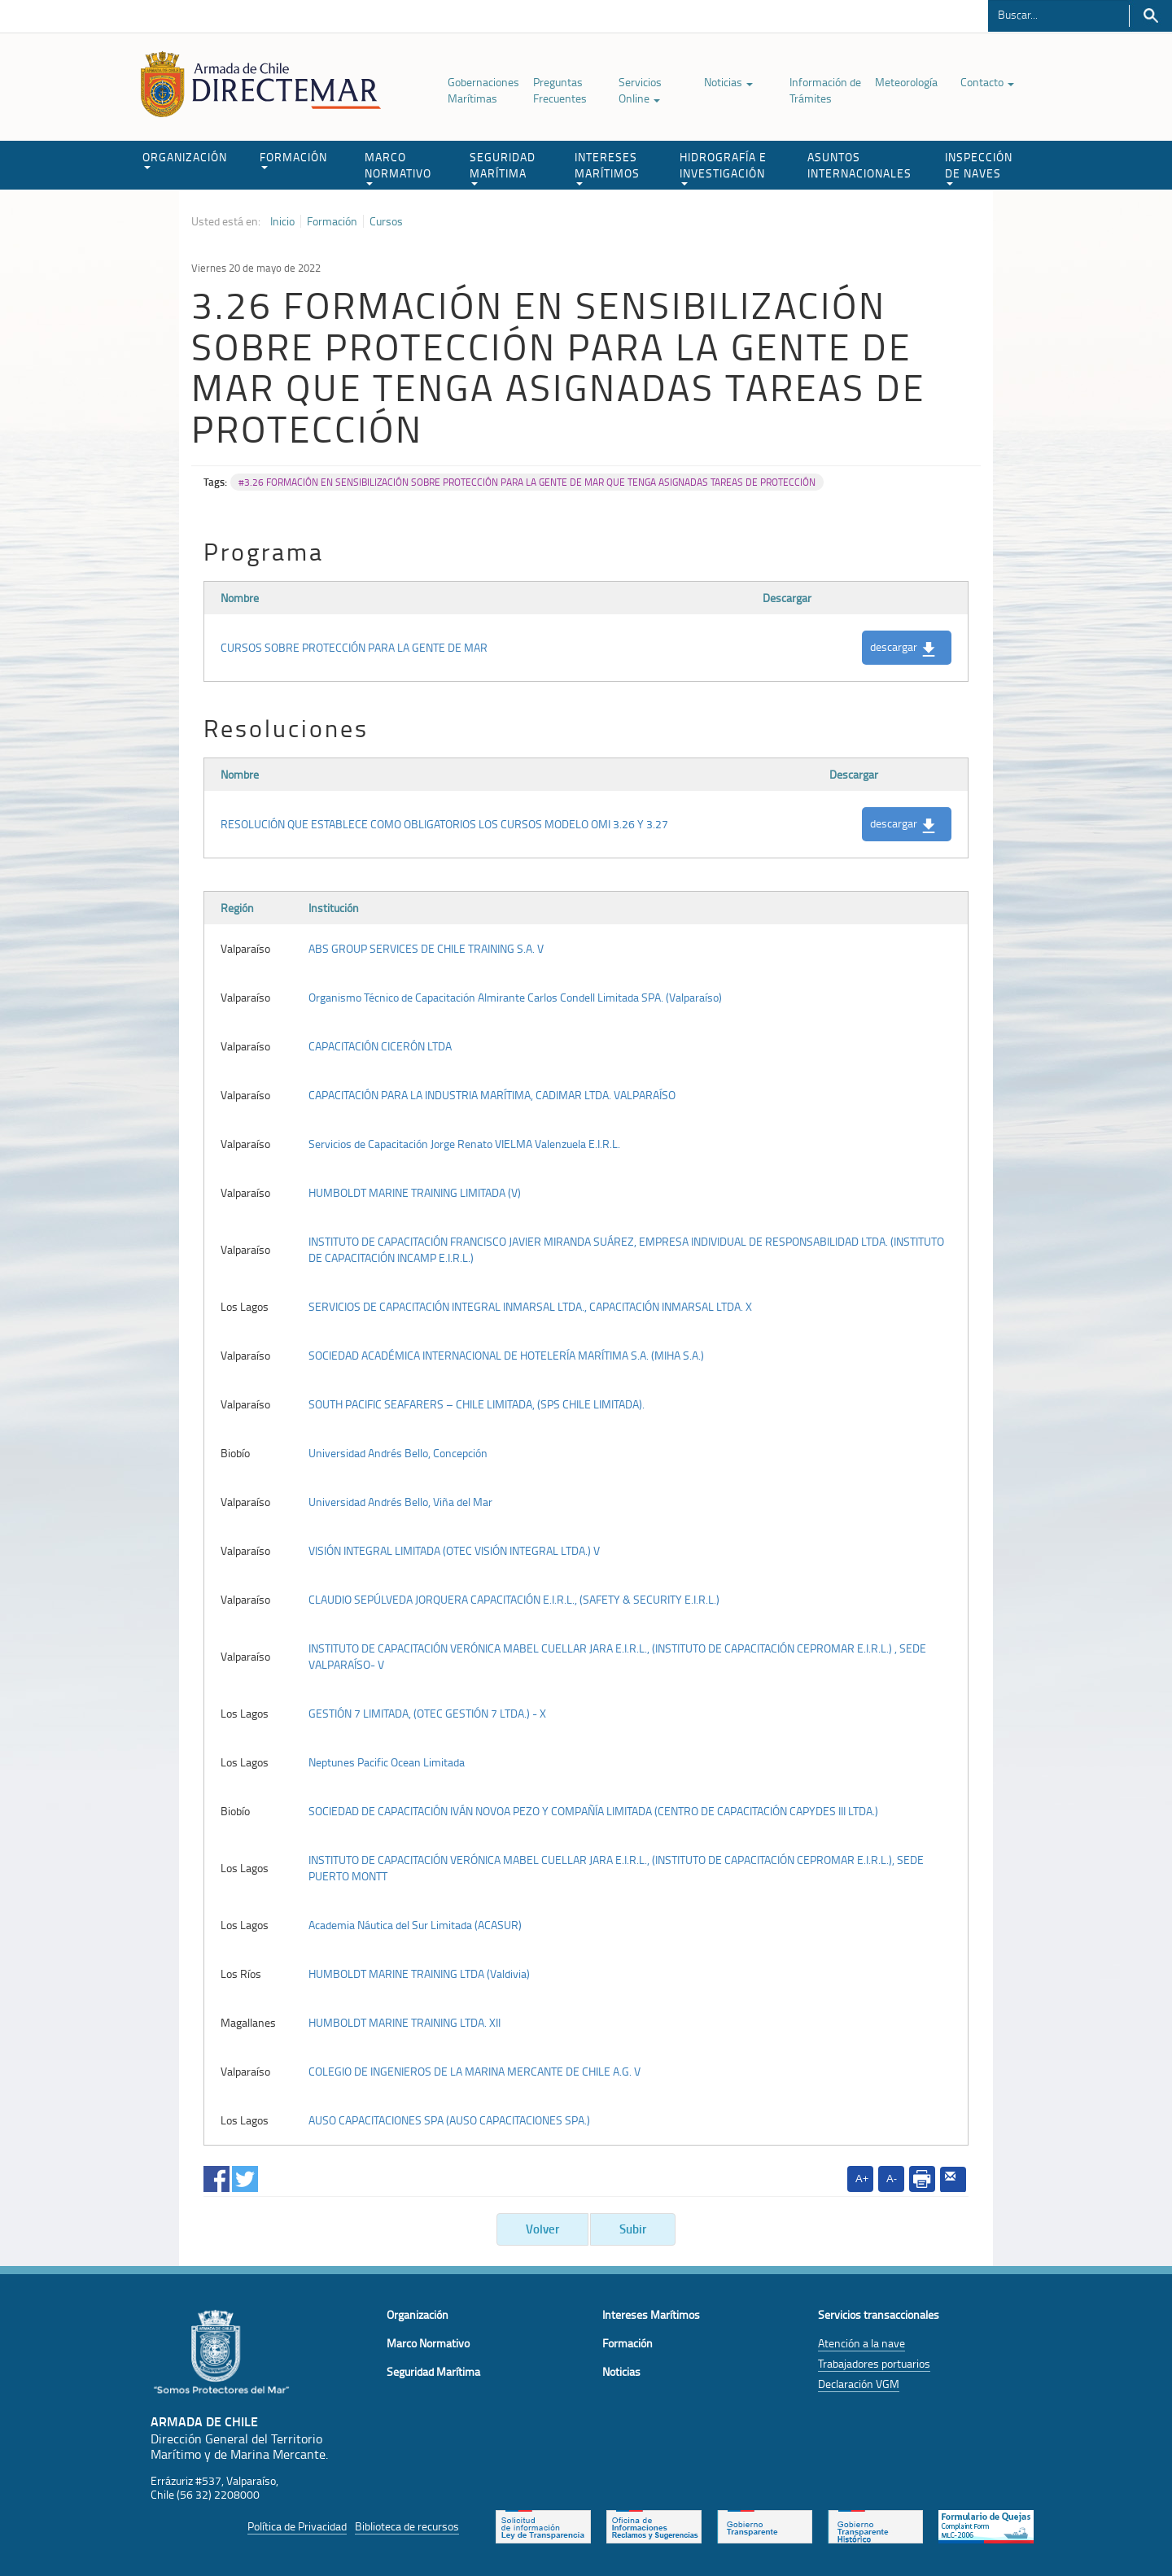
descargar (903, 648)
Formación (332, 221)
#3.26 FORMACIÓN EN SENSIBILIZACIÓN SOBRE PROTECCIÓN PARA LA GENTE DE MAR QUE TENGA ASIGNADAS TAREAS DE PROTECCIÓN (527, 482)
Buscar (1150, 16)
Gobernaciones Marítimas (483, 90)
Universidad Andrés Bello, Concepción (398, 1452)
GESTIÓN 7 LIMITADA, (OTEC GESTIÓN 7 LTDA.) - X (427, 1713)
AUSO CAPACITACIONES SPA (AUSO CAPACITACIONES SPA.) (449, 2120)
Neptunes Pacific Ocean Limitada (386, 1762)
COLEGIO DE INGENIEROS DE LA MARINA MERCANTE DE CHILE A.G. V (474, 2071)
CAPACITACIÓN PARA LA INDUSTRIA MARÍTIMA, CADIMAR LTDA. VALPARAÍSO (492, 1094)
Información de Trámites (825, 90)
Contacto (987, 82)
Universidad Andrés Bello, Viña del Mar (400, 1501)
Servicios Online (640, 90)
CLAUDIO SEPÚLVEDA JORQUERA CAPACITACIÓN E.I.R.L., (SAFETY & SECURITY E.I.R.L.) (513, 1599)
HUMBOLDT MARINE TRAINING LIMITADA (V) (414, 1192)
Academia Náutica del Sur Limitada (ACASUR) (415, 1924)
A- (891, 2178)
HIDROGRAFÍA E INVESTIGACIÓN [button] (723, 167)
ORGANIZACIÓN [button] (184, 159)
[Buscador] (1058, 14)
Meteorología (906, 82)
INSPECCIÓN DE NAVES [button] (978, 167)
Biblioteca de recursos (407, 2526)
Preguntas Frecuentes (560, 90)
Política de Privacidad (297, 2526)
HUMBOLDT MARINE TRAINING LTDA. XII (404, 2022)
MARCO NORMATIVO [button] (398, 167)
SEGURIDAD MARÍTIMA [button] (503, 167)
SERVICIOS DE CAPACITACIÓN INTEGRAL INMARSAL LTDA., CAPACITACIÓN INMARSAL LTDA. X (530, 1306)
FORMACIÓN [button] (293, 159)
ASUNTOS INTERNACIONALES (859, 165)
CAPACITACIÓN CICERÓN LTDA (380, 1046)
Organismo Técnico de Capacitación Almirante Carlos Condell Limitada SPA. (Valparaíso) (515, 997)
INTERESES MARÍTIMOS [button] (607, 167)
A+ (861, 2178)
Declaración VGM (858, 2383)
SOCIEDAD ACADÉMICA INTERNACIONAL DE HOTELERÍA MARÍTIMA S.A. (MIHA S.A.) (506, 1355)
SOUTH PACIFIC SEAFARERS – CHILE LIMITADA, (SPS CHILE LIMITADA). (476, 1404)
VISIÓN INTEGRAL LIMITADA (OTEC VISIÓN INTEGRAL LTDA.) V (454, 1550)
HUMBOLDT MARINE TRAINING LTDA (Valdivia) (419, 1973)
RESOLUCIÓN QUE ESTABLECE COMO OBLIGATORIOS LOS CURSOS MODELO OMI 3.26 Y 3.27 (444, 824)
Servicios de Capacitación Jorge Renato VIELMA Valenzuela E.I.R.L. (464, 1143)
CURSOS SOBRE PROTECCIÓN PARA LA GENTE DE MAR (354, 647)
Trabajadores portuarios (874, 2363)
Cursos (386, 221)
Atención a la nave (861, 2343)
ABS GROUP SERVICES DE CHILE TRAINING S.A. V (426, 948)
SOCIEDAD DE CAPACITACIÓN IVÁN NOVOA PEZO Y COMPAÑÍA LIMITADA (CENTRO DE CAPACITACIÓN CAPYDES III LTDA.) (593, 1810)
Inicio (282, 221)
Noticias (728, 82)
